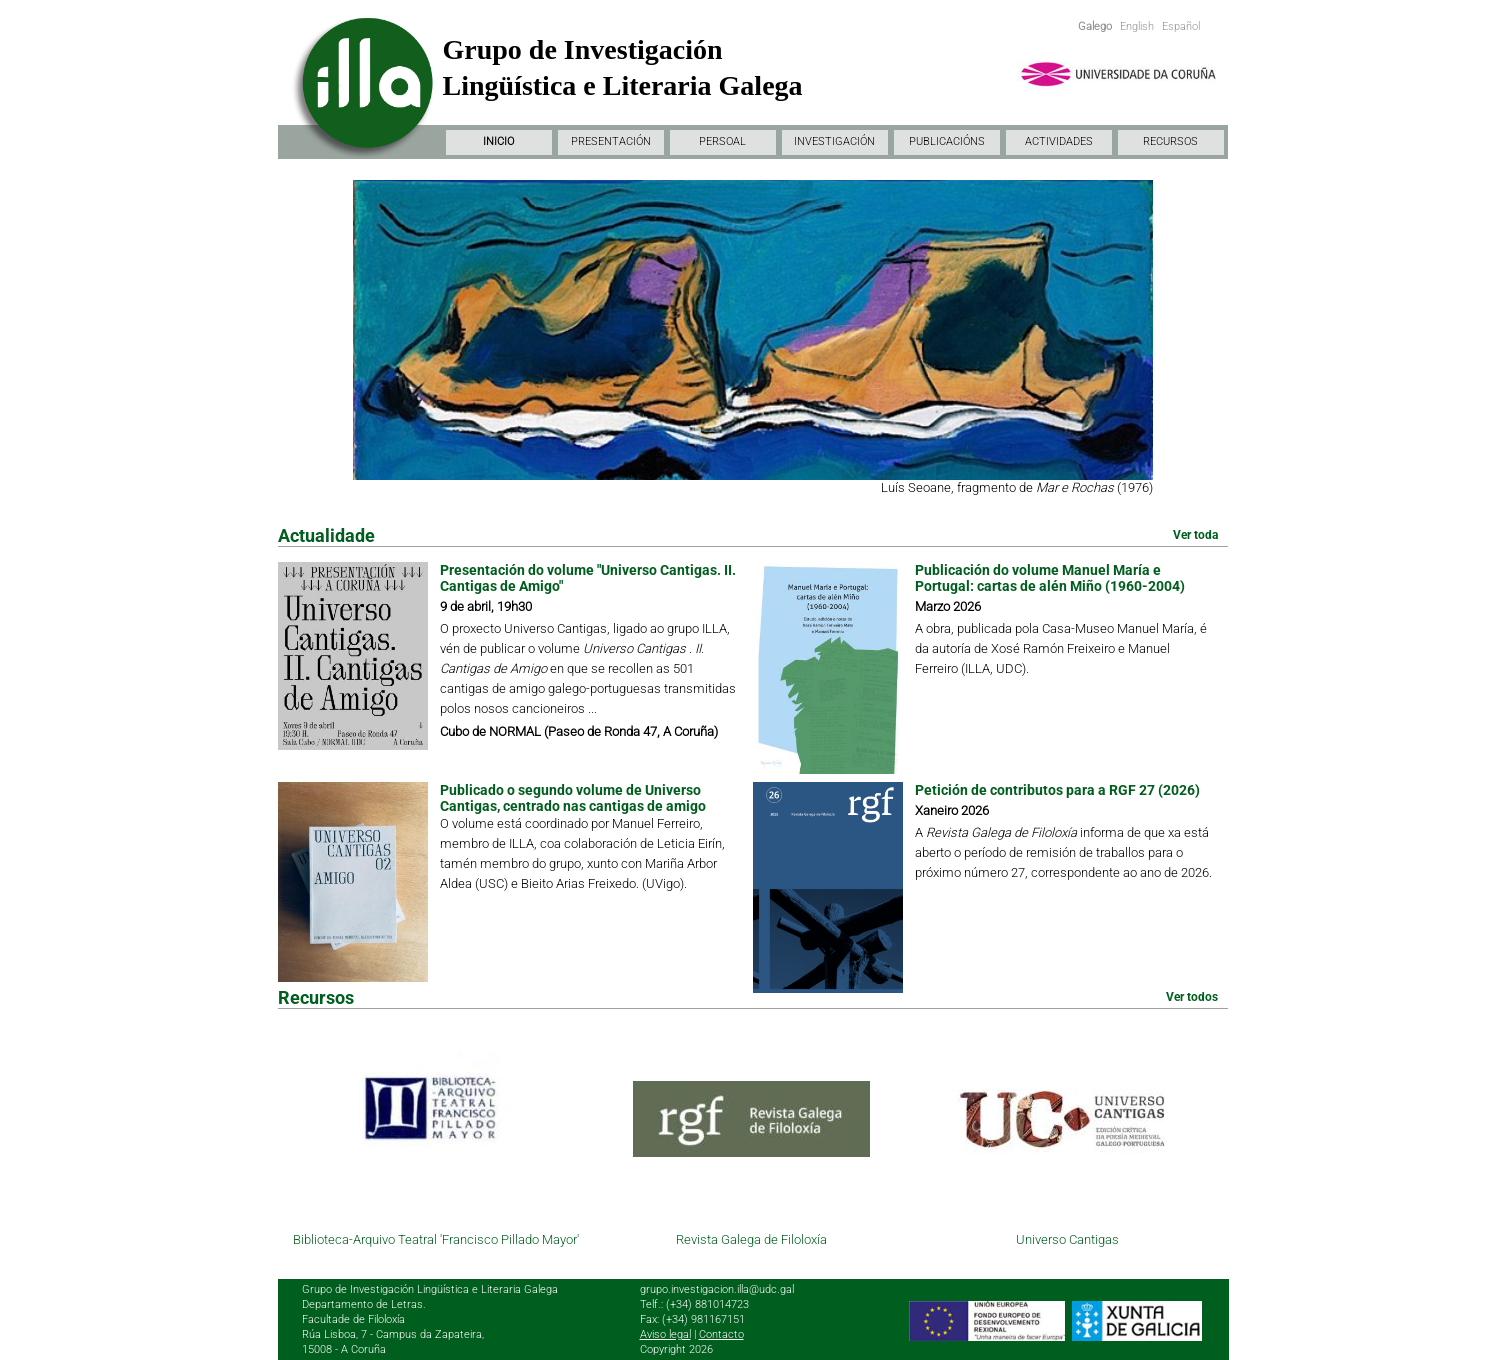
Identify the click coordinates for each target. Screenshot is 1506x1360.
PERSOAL (722, 141)
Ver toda (1195, 535)
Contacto (721, 1334)
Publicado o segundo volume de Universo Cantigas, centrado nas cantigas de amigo (573, 798)
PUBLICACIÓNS (947, 141)
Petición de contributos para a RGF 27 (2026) (1057, 790)
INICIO (498, 141)
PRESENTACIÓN (611, 141)
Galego (1095, 26)
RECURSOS (1170, 141)
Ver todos (1192, 997)
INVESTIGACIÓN (834, 141)
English (1137, 26)
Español (1181, 26)
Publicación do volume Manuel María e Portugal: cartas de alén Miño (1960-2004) (1050, 578)
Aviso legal (665, 1334)
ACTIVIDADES (1059, 141)
